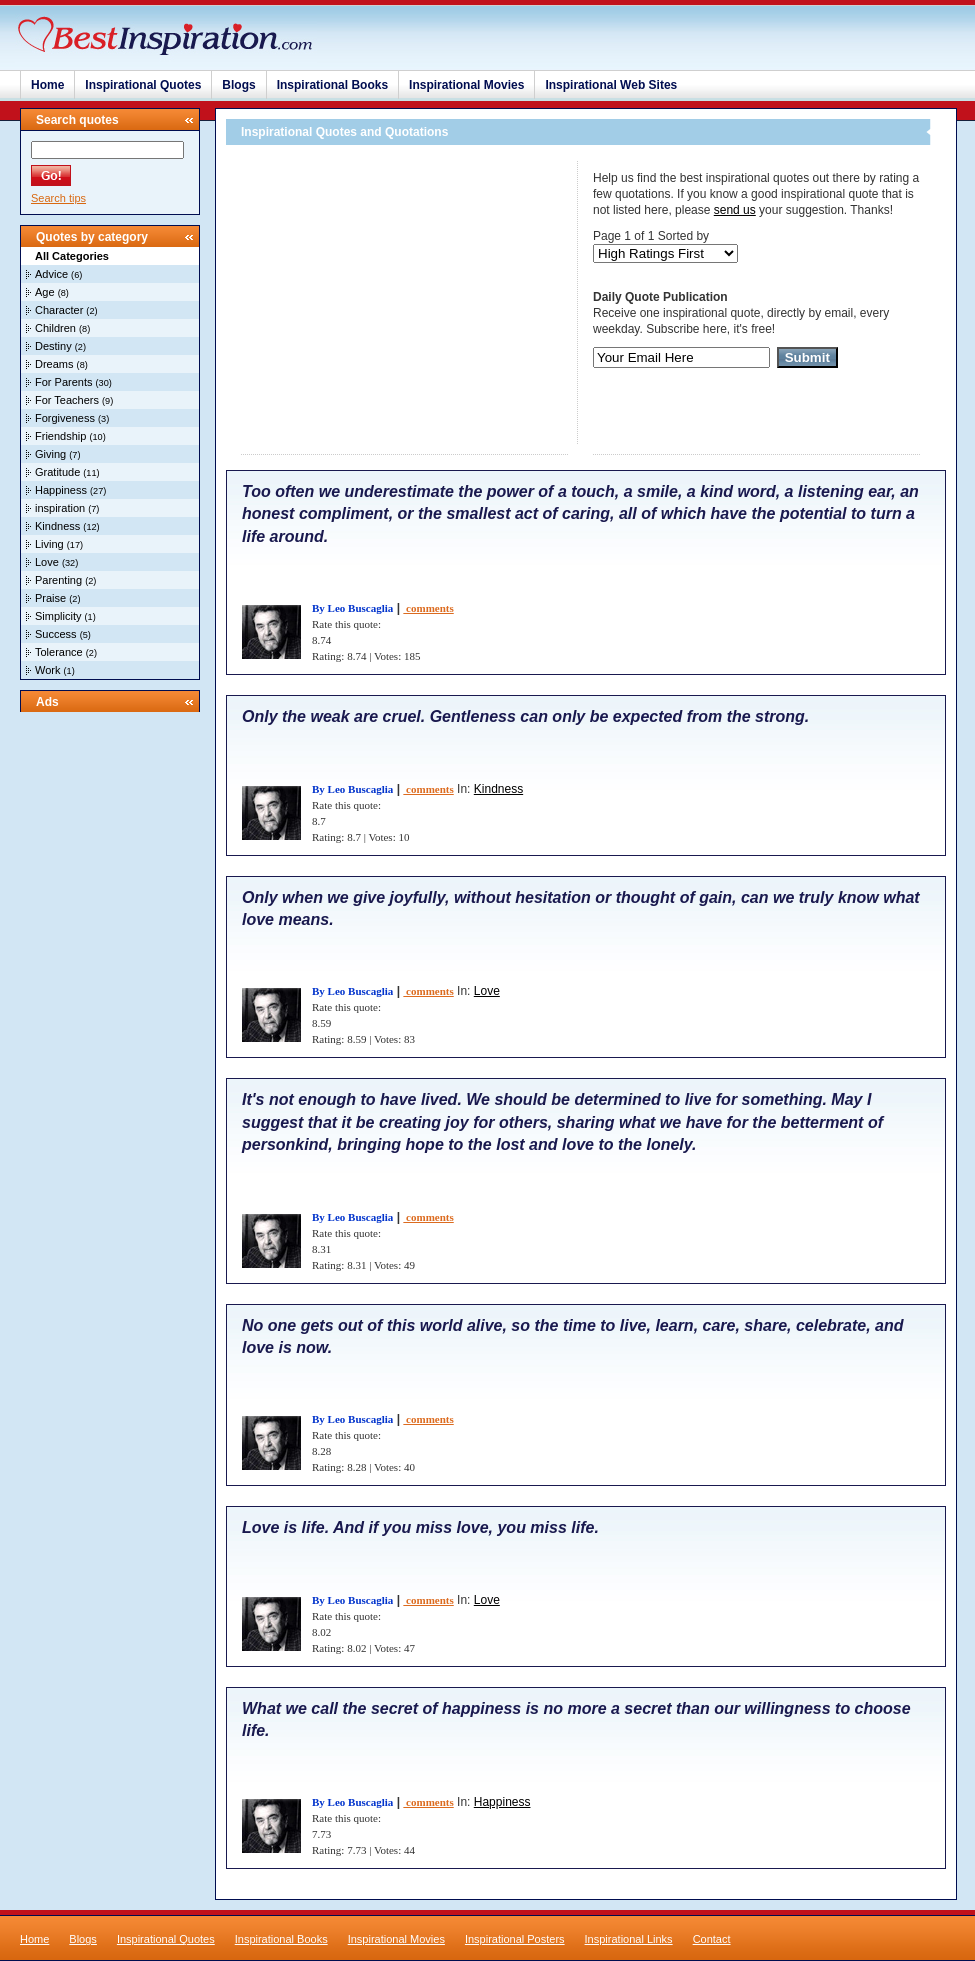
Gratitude (57, 472)
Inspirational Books (332, 85)
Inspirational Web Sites (611, 85)
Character (59, 310)
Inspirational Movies (466, 85)
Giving (50, 454)
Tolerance (59, 652)
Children (55, 328)
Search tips (58, 198)
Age (45, 292)
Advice (51, 274)
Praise (50, 598)
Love (47, 562)
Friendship (60, 436)
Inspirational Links (629, 1939)
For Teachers (67, 400)
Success (56, 634)
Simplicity (58, 616)
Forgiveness (65, 418)
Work (47, 670)
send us (735, 210)
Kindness (57, 526)
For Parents (63, 382)
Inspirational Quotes (143, 85)
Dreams (54, 364)
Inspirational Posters (515, 1939)
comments (428, 608)
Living (49, 544)
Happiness (61, 490)
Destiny (53, 346)
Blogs (238, 85)
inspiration (60, 508)
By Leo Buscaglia (352, 608)
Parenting (58, 580)
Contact (712, 1939)
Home (47, 85)
